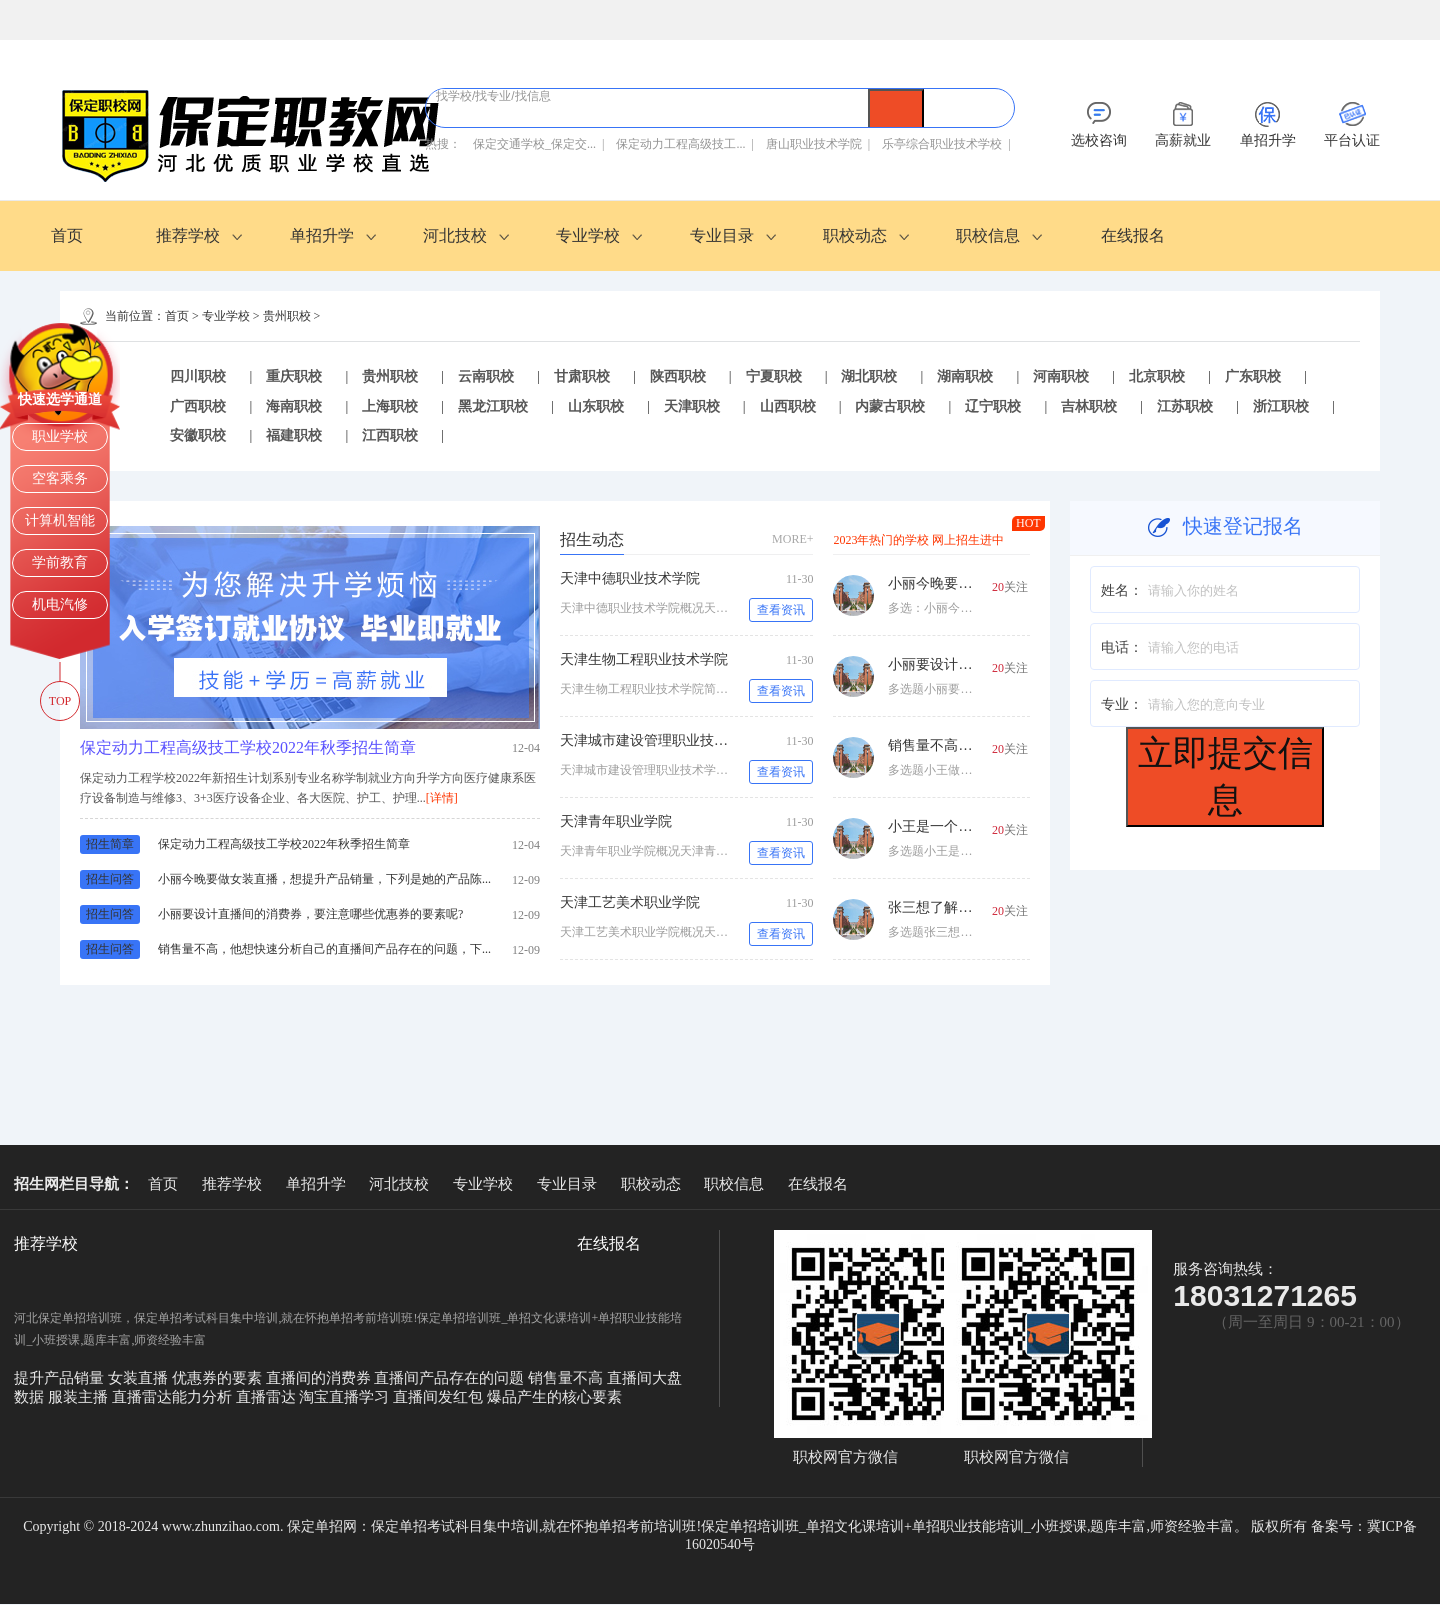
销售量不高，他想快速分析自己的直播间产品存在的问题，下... (324, 950)
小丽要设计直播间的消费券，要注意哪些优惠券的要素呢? (310, 915)
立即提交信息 (1225, 777)
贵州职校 (287, 316)
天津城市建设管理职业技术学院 (658, 741)
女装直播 (140, 1379)
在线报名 (1133, 235)
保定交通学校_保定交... (534, 144)
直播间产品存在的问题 (451, 1379)
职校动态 (855, 235)
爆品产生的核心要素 (554, 1398)
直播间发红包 (440, 1398)
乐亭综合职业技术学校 (942, 144)
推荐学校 (188, 235)
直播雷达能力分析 (174, 1398)
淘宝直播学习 (346, 1398)
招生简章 (110, 845)
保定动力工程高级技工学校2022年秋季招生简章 (248, 748)
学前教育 (60, 562)
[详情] (442, 799)
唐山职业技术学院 (814, 144)
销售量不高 (567, 1379)
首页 (67, 235)
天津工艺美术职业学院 (630, 903)
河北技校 (455, 235)
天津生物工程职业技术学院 (644, 660)
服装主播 (80, 1398)
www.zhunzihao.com (221, 1527)
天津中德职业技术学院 (630, 579)
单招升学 (322, 235)
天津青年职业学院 (616, 822)
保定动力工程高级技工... (680, 144)
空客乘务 (60, 478)
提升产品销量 (61, 1379)
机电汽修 (60, 604)
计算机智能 (60, 520)
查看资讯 (781, 611)
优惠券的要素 (219, 1379)
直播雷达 (268, 1398)
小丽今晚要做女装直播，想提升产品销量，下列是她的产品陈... (324, 880)
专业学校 (588, 235)
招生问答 (110, 880)
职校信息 (988, 235)
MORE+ (792, 540)
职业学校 (60, 436)
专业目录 (722, 235)
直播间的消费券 (320, 1379)
